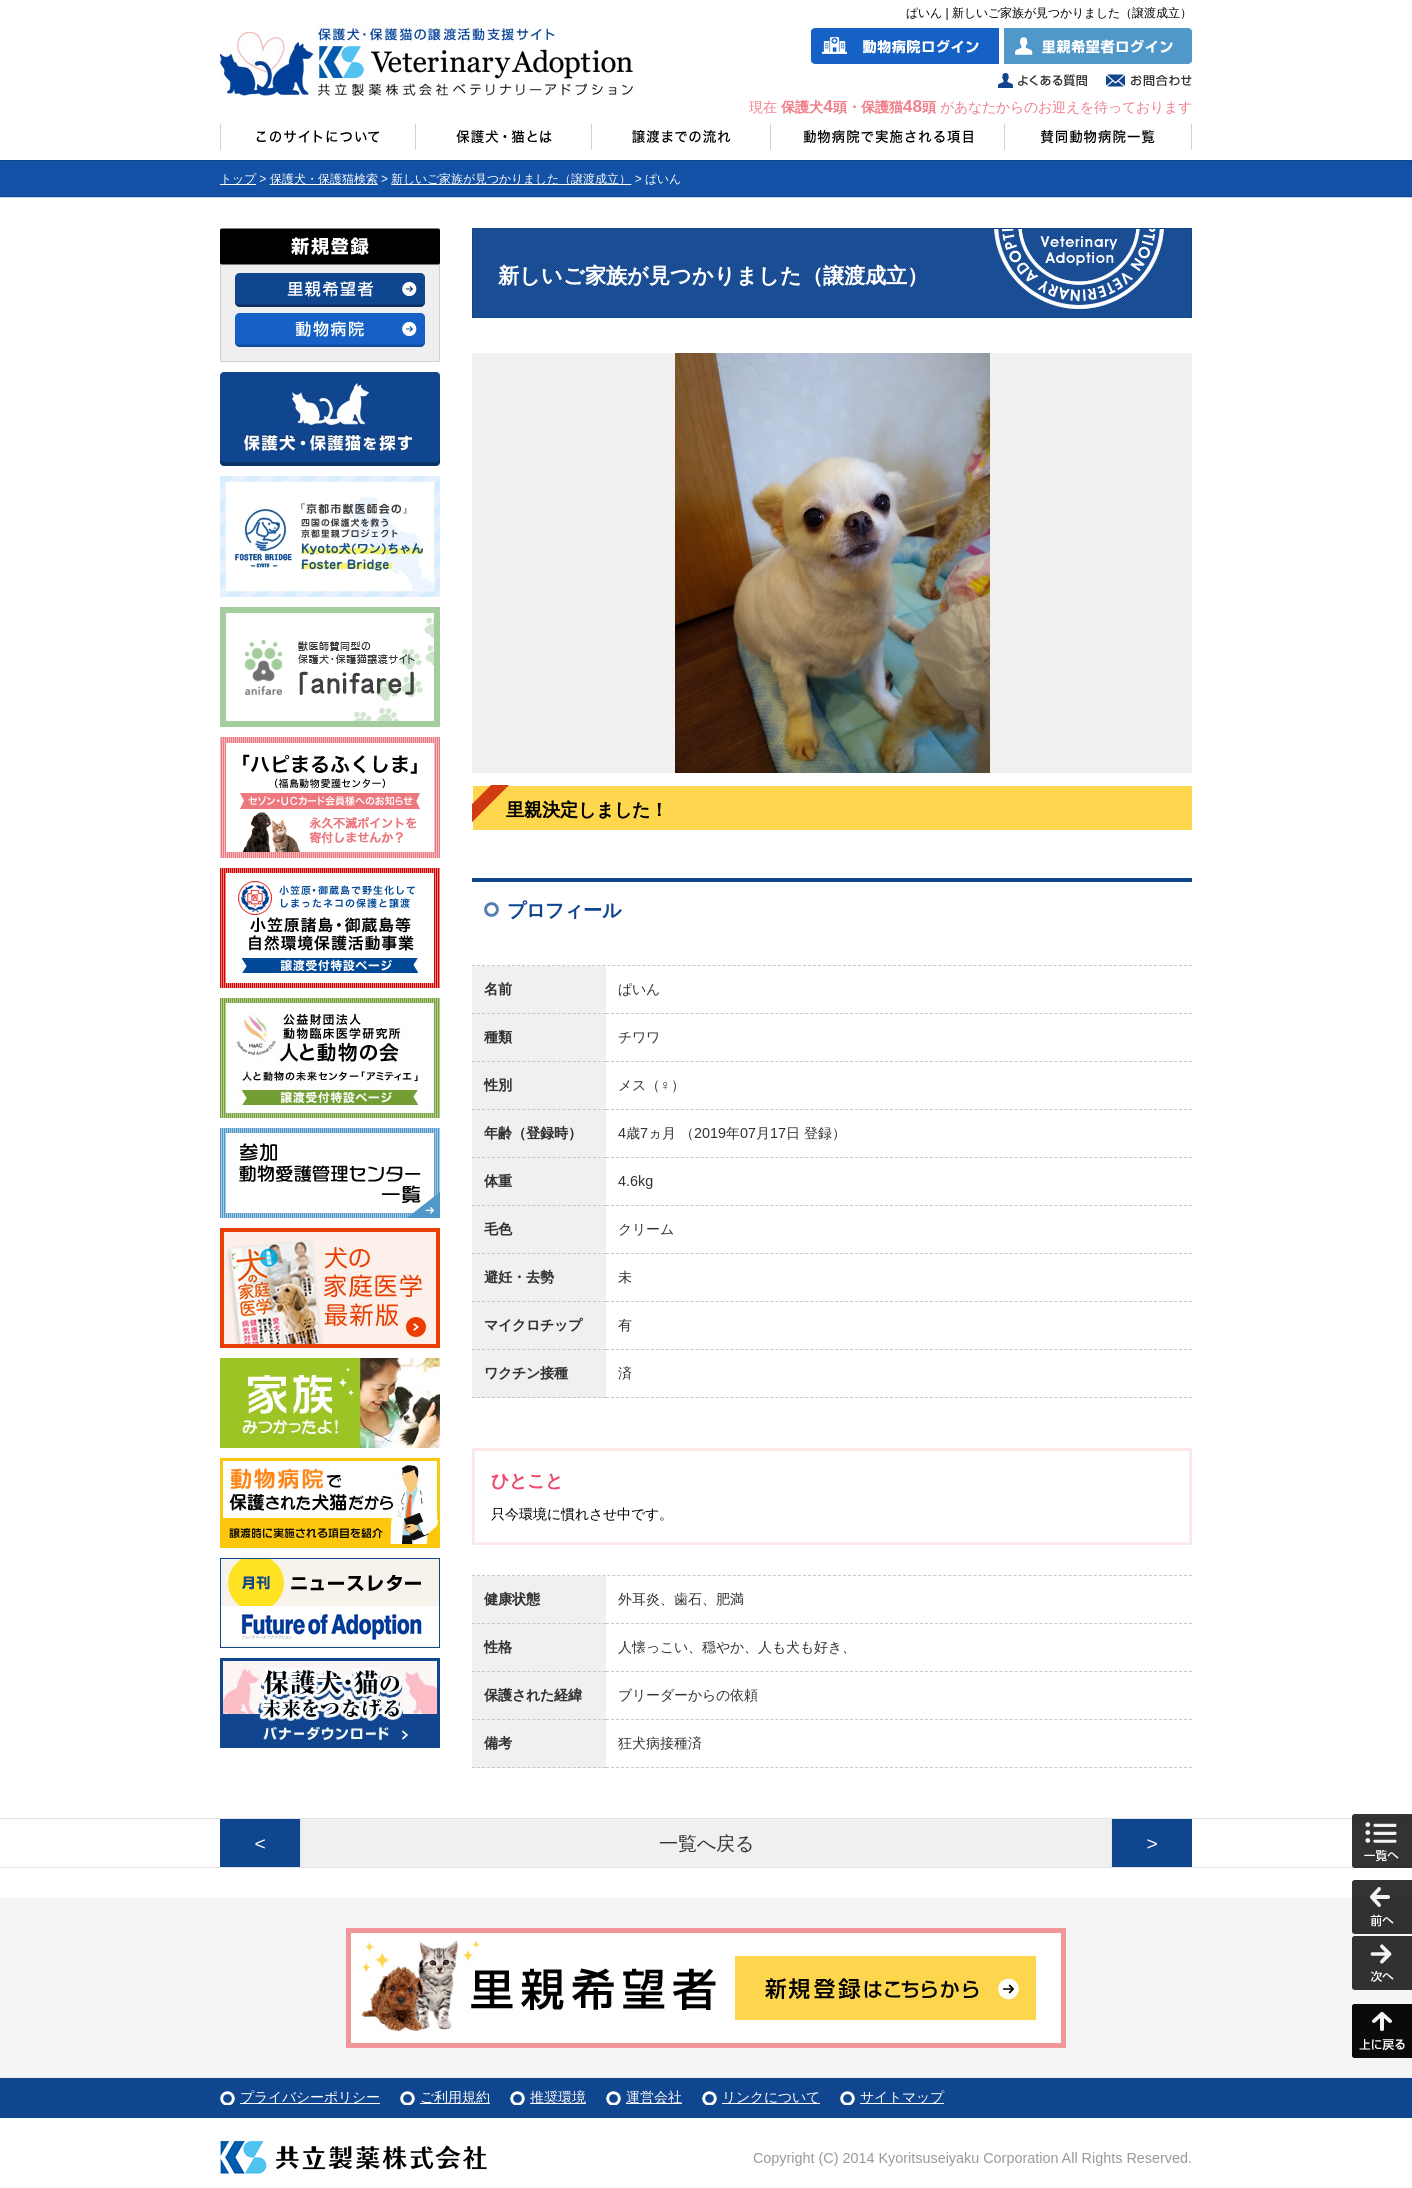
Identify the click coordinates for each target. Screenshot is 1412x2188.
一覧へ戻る (706, 1843)
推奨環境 (558, 2097)
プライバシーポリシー (310, 2097)
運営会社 (654, 2097)
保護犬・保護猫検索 (324, 179)
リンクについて (771, 2097)
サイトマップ (902, 2097)
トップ (238, 179)
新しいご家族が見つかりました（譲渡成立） (511, 179)
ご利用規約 (455, 2097)
